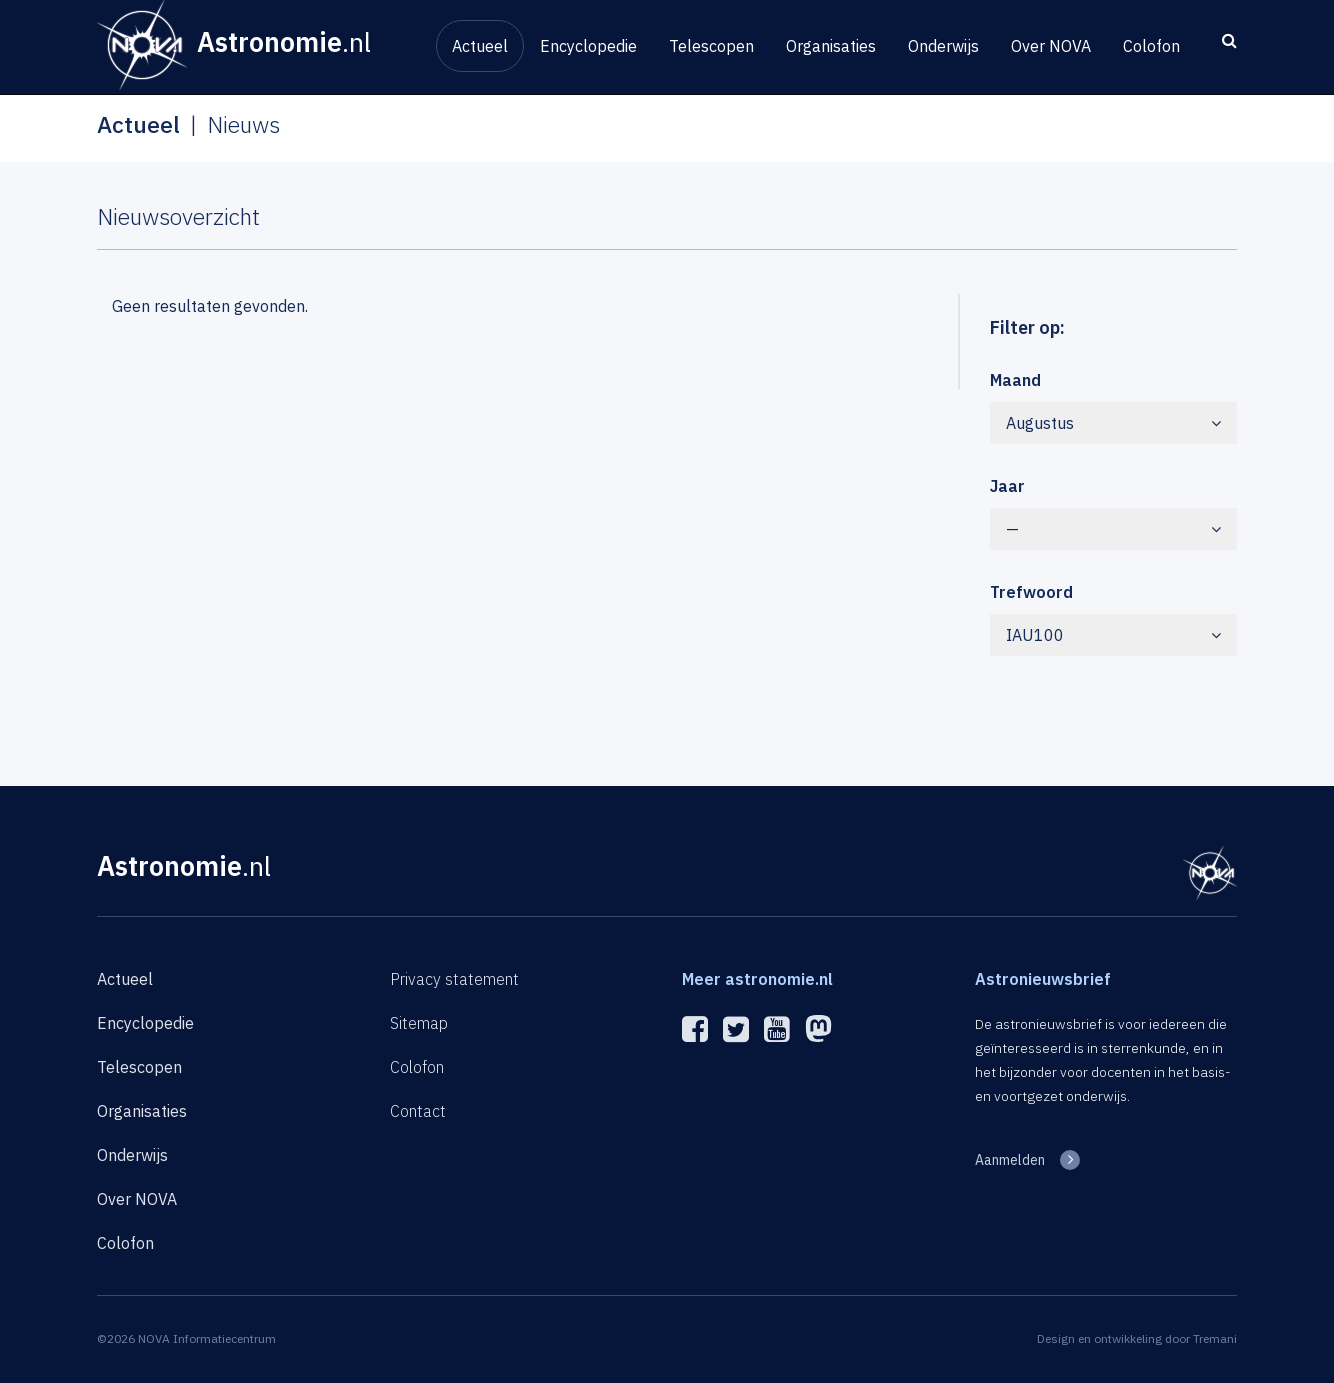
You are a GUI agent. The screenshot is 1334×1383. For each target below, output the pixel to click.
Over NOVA (1051, 46)
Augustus (1114, 423)
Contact (418, 1111)
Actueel (480, 46)
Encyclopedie (588, 46)
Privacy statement (454, 979)
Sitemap (419, 1023)
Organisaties (831, 46)
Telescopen (711, 46)
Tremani (1215, 1338)
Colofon (1151, 46)
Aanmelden (1010, 1160)
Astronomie (184, 865)
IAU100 (1114, 635)
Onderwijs (943, 46)
